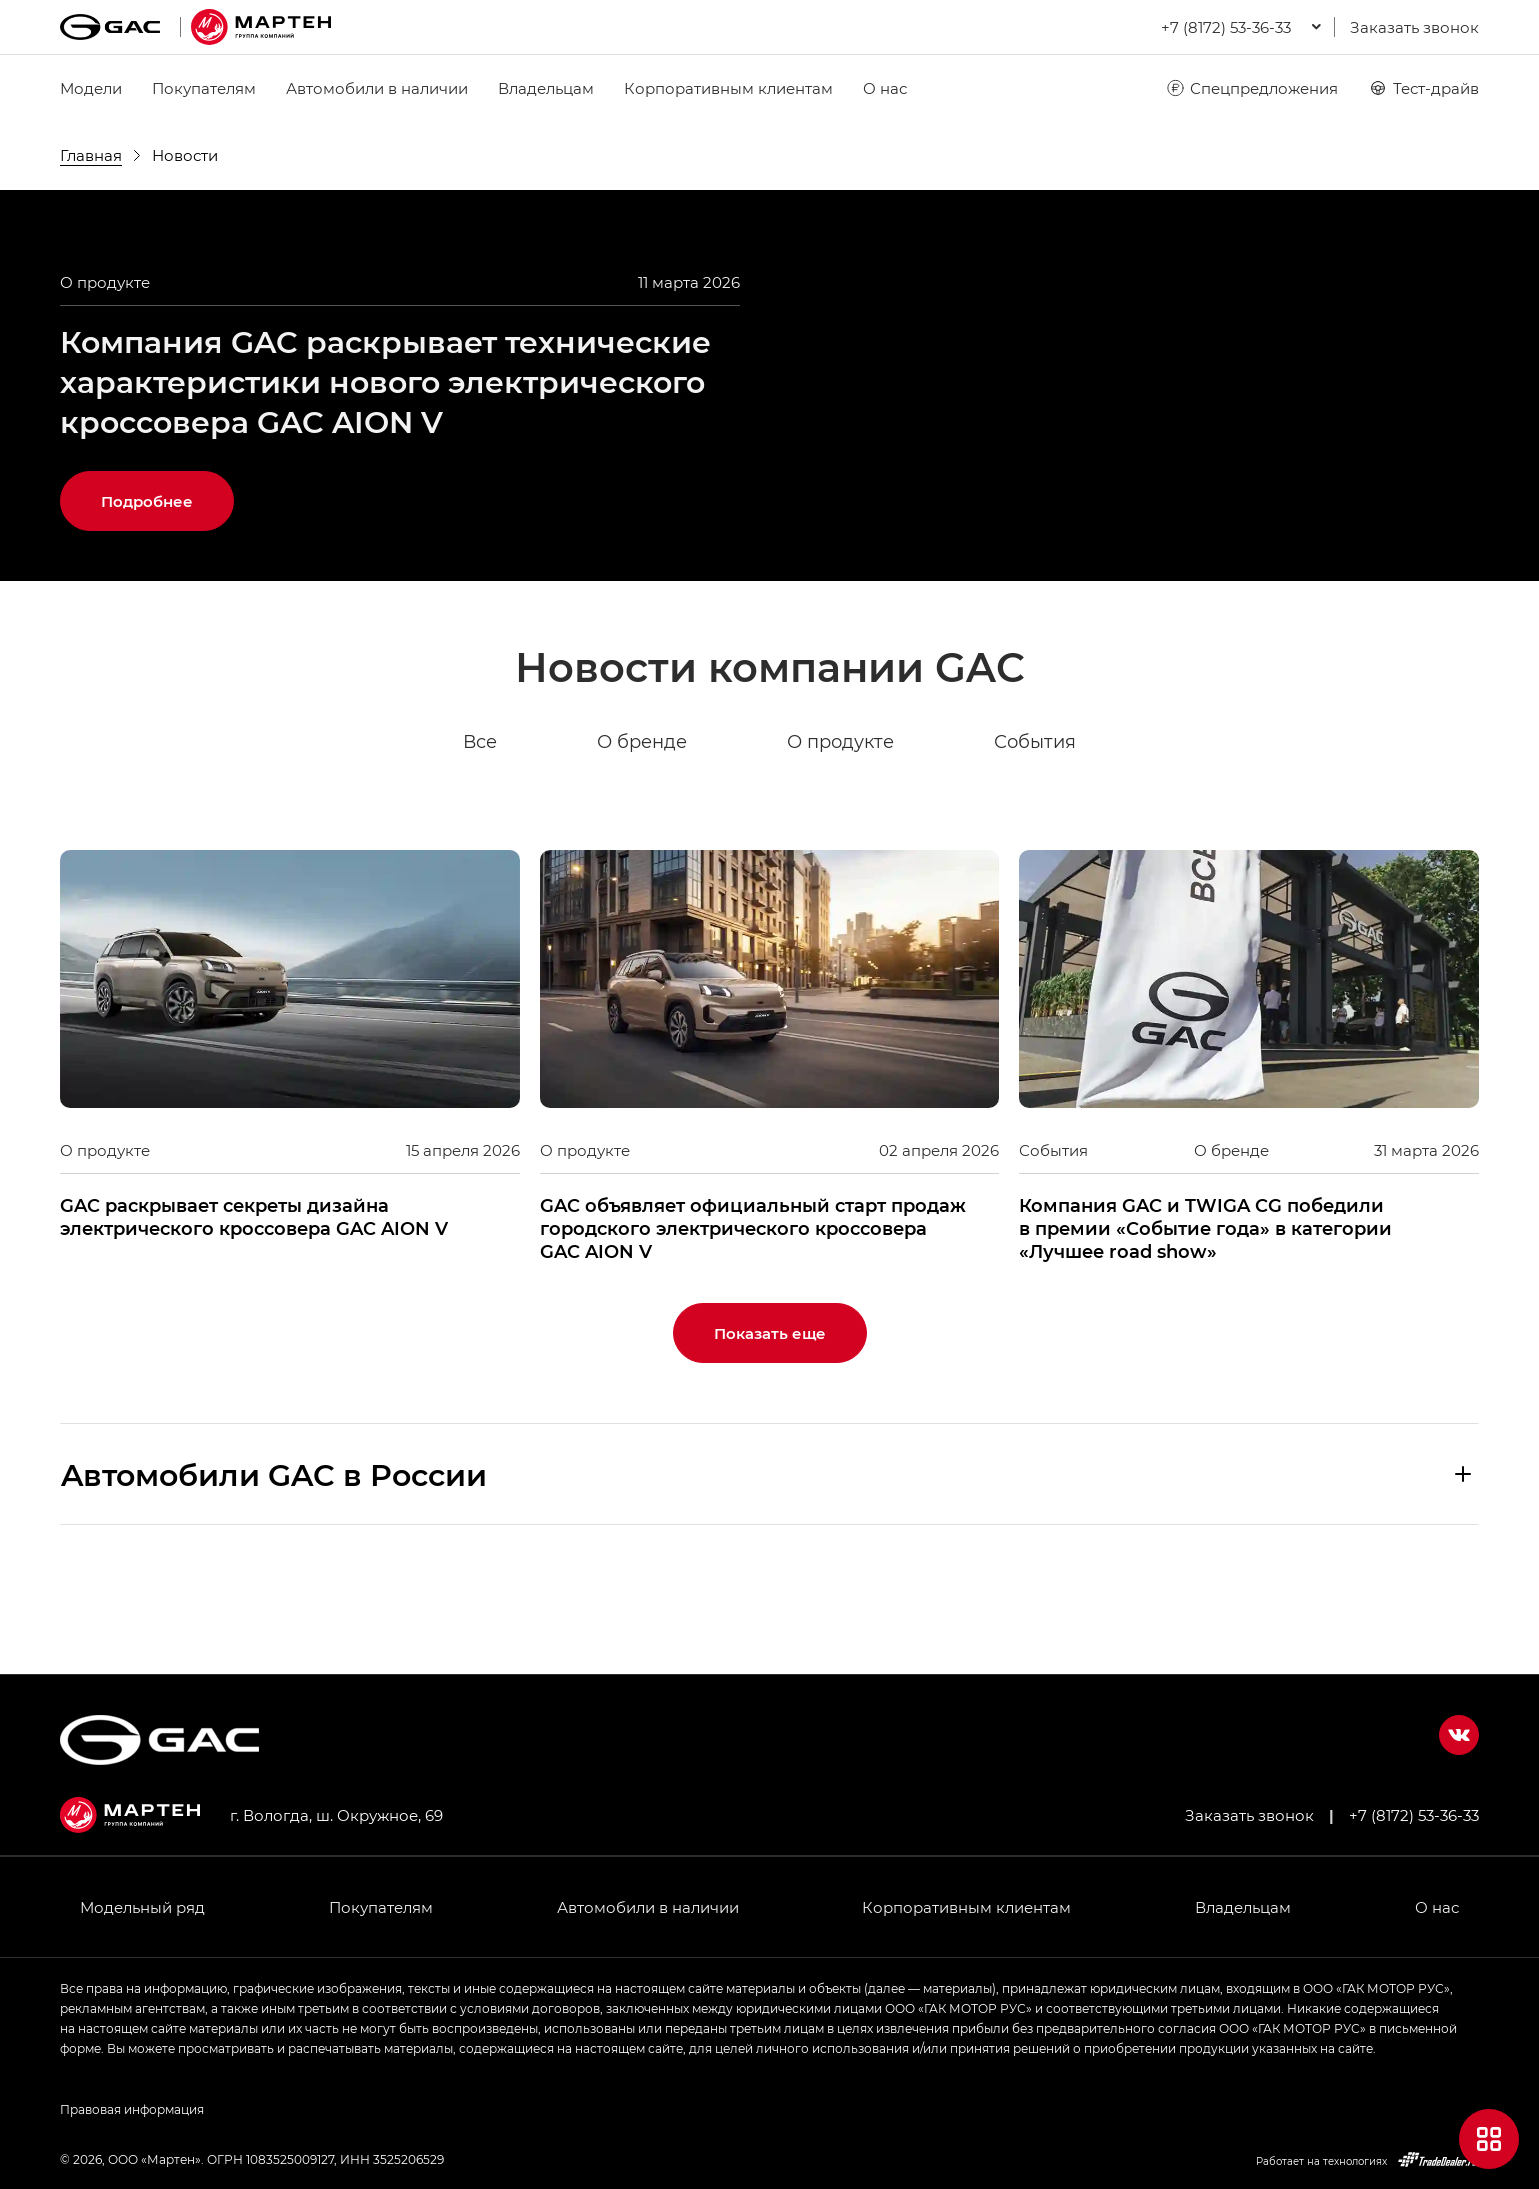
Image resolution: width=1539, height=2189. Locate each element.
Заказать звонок (1414, 27)
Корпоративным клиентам (728, 88)
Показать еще (770, 1422)
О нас (885, 88)
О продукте (840, 832)
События (1035, 832)
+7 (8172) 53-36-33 (1414, 1815)
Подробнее (147, 591)
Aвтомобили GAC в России (274, 1563)
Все (480, 832)
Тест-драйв (1423, 88)
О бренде (642, 832)
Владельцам (546, 88)
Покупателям (204, 88)
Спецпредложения (1251, 88)
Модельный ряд (142, 1907)
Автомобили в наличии (377, 88)
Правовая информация (132, 2109)
